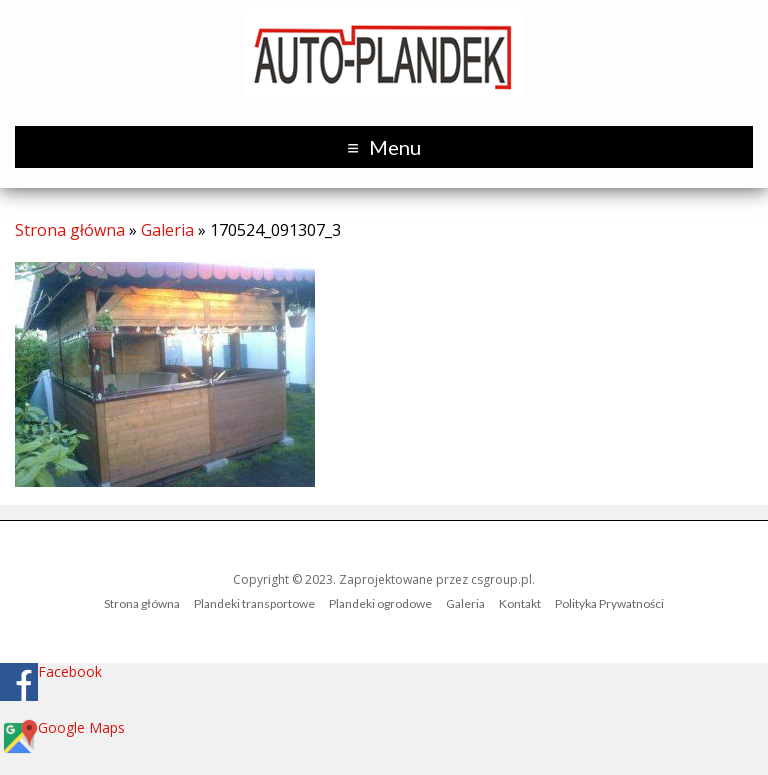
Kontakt (520, 603)
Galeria (167, 230)
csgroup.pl (501, 579)
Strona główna (70, 230)
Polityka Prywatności (609, 603)
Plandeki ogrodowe (380, 603)
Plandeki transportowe (254, 603)
